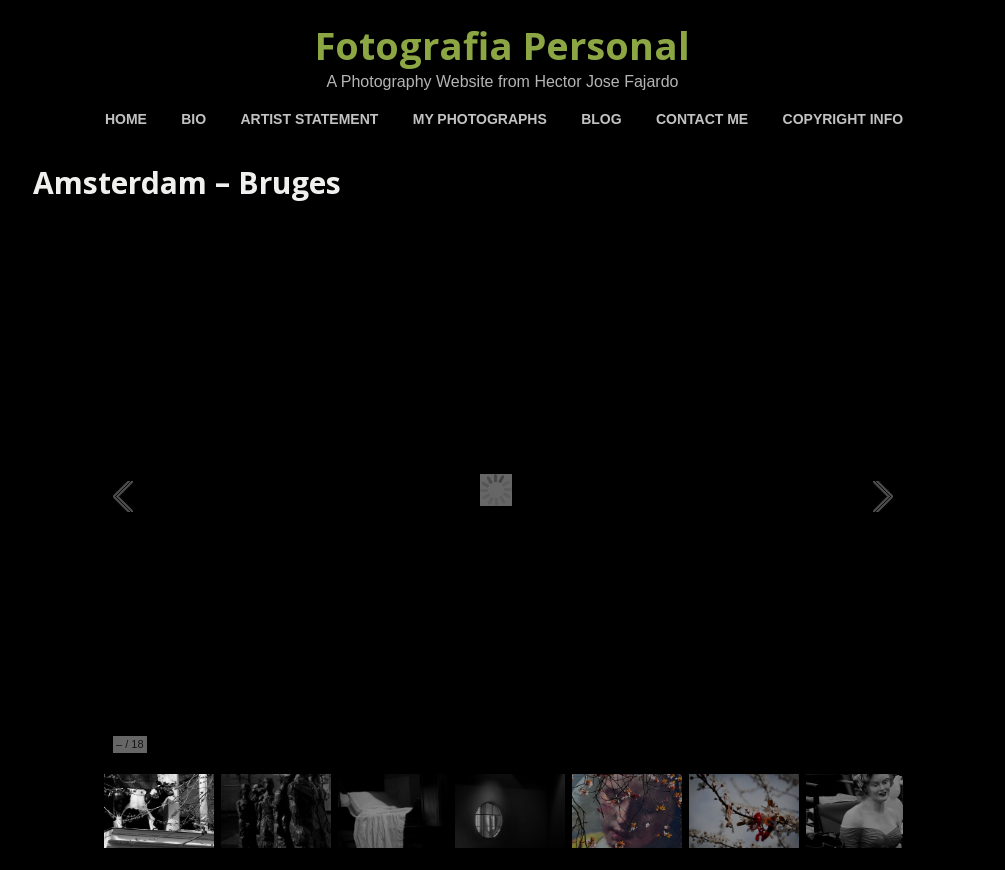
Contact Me (702, 119)
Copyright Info (843, 119)
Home (126, 119)
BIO (193, 119)
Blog (601, 119)
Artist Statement (309, 119)
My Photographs (480, 119)
